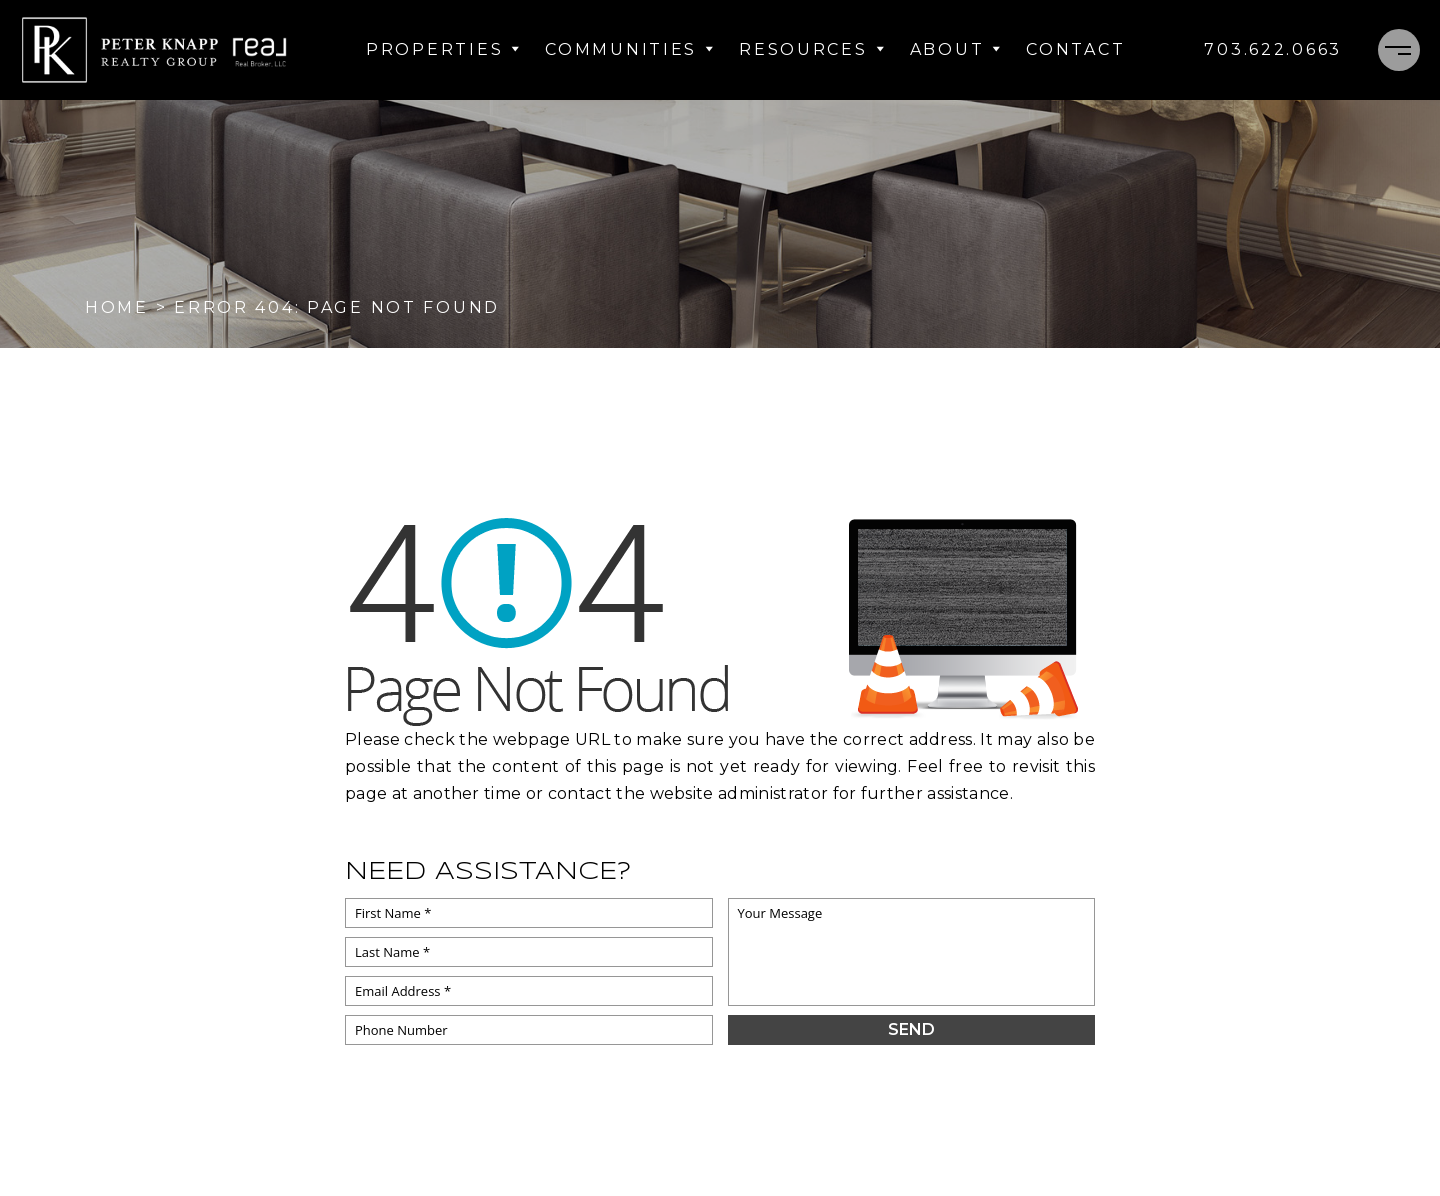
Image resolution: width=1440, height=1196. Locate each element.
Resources (812, 49)
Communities (630, 49)
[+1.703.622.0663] (1273, 50)
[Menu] (1399, 50)
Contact (1075, 49)
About (956, 49)
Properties (443, 49)
